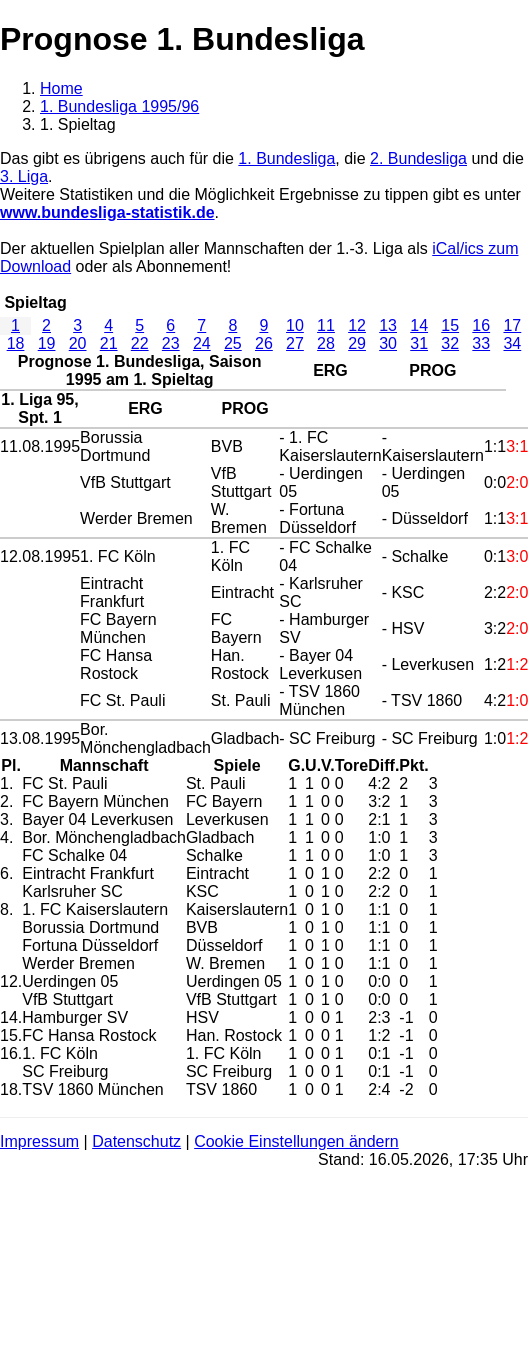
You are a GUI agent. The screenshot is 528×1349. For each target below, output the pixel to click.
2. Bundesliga (418, 158)
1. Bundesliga (286, 158)
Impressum (39, 1141)
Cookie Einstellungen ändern (296, 1141)
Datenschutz (136, 1141)
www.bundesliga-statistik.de (107, 212)
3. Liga (24, 176)
